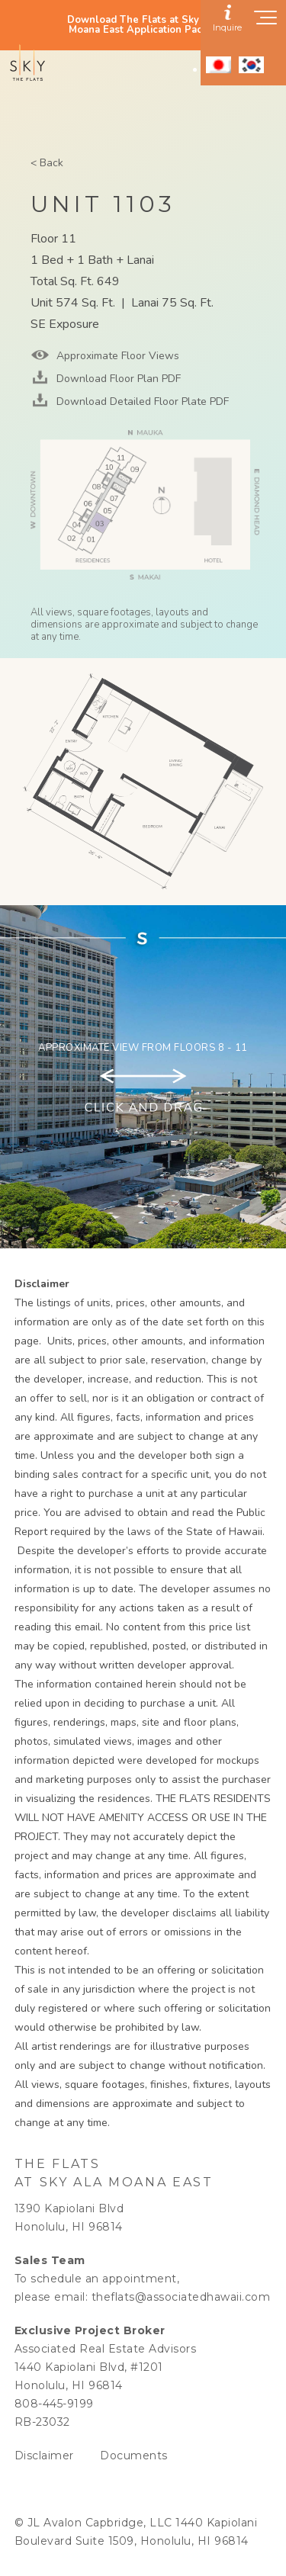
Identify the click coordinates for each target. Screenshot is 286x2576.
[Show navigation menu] (266, 22)
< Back (47, 163)
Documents (134, 2455)
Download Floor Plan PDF (117, 378)
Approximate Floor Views (116, 355)
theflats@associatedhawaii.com (181, 2297)
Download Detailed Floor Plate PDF (141, 401)
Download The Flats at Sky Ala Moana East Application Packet (143, 25)
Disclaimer (44, 2455)
